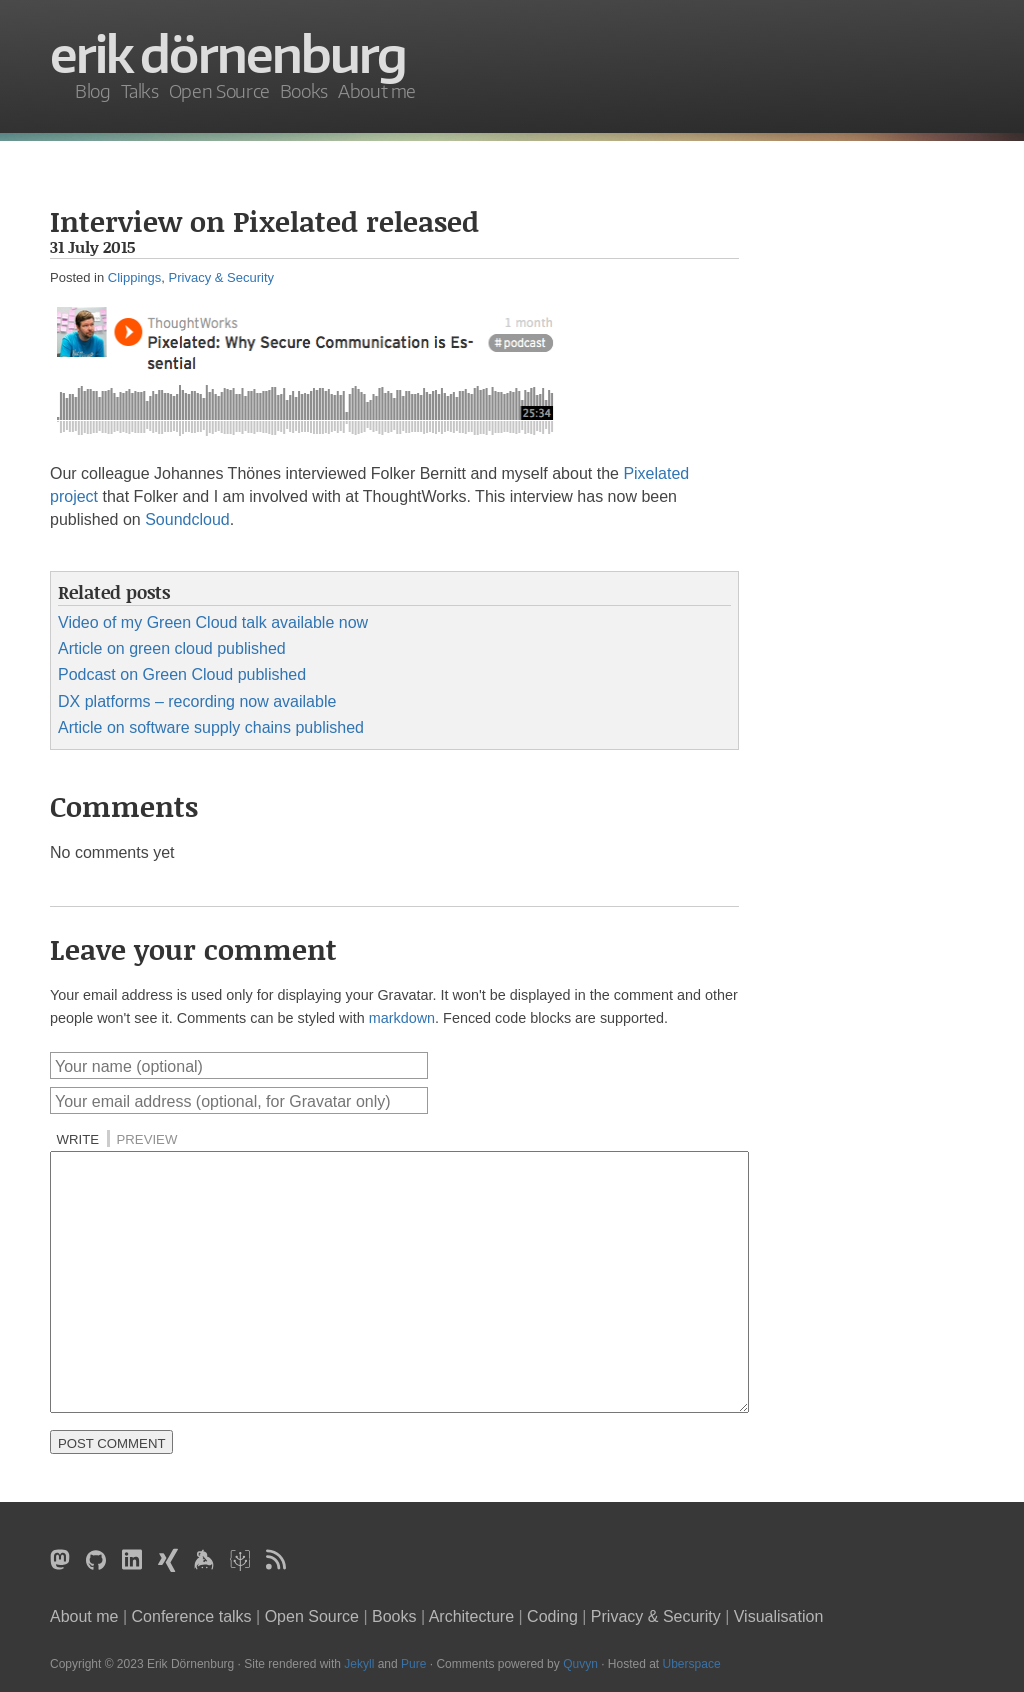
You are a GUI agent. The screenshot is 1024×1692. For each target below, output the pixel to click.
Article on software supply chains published (211, 727)
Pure (413, 1664)
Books (304, 90)
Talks (140, 90)
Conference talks (192, 1616)
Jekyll (359, 1664)
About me (377, 90)
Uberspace (692, 1664)
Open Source (219, 90)
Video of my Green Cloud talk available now (213, 622)
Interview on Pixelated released (264, 221)
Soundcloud (187, 519)
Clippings (134, 277)
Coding (552, 1616)
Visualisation (779, 1616)
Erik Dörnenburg (228, 54)
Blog (93, 90)
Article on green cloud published (172, 648)
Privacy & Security (221, 277)
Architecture (471, 1616)
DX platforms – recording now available (197, 701)
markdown (402, 1018)
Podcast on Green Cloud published (182, 674)
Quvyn (580, 1664)
